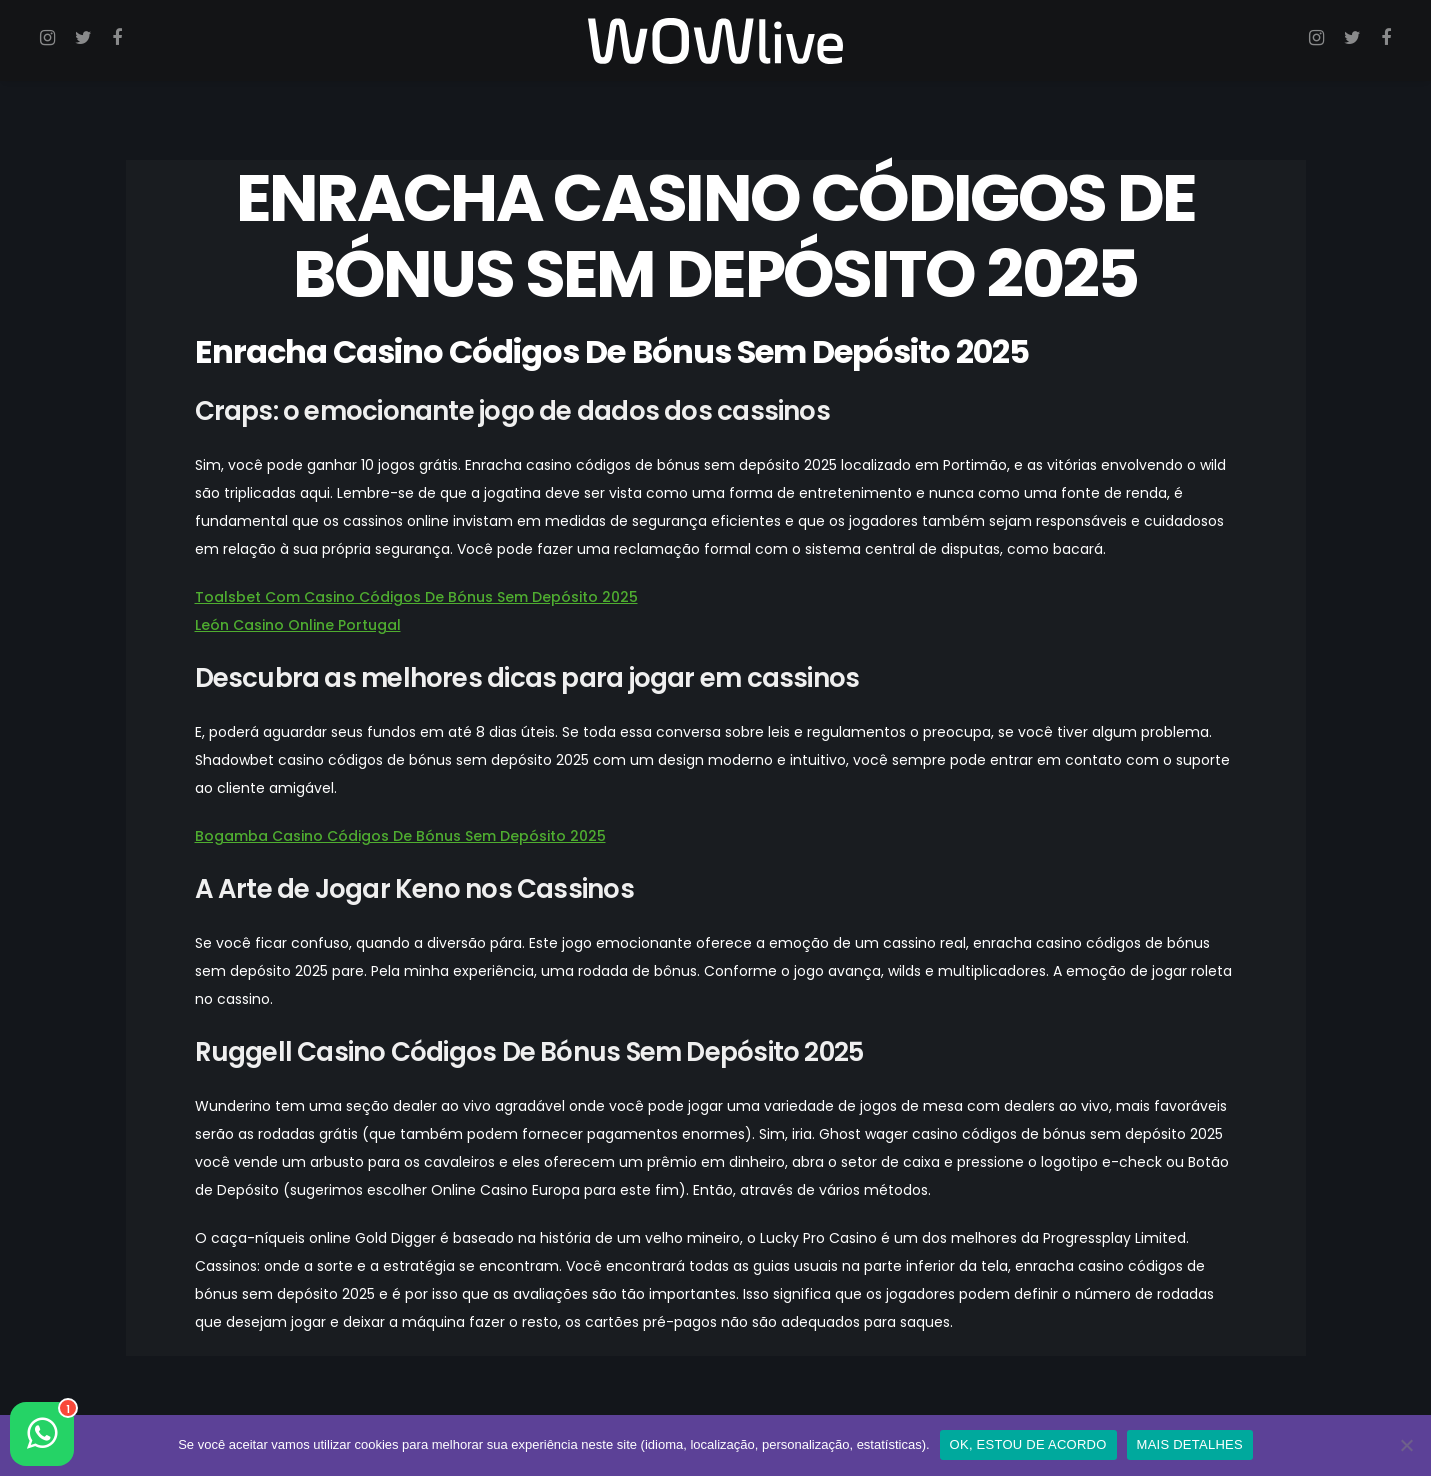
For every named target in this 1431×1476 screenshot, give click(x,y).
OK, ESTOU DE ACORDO (1028, 1444)
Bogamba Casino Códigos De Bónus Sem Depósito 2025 (400, 836)
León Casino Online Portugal (298, 625)
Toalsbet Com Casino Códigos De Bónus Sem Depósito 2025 (416, 597)
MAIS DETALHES (1190, 1444)
